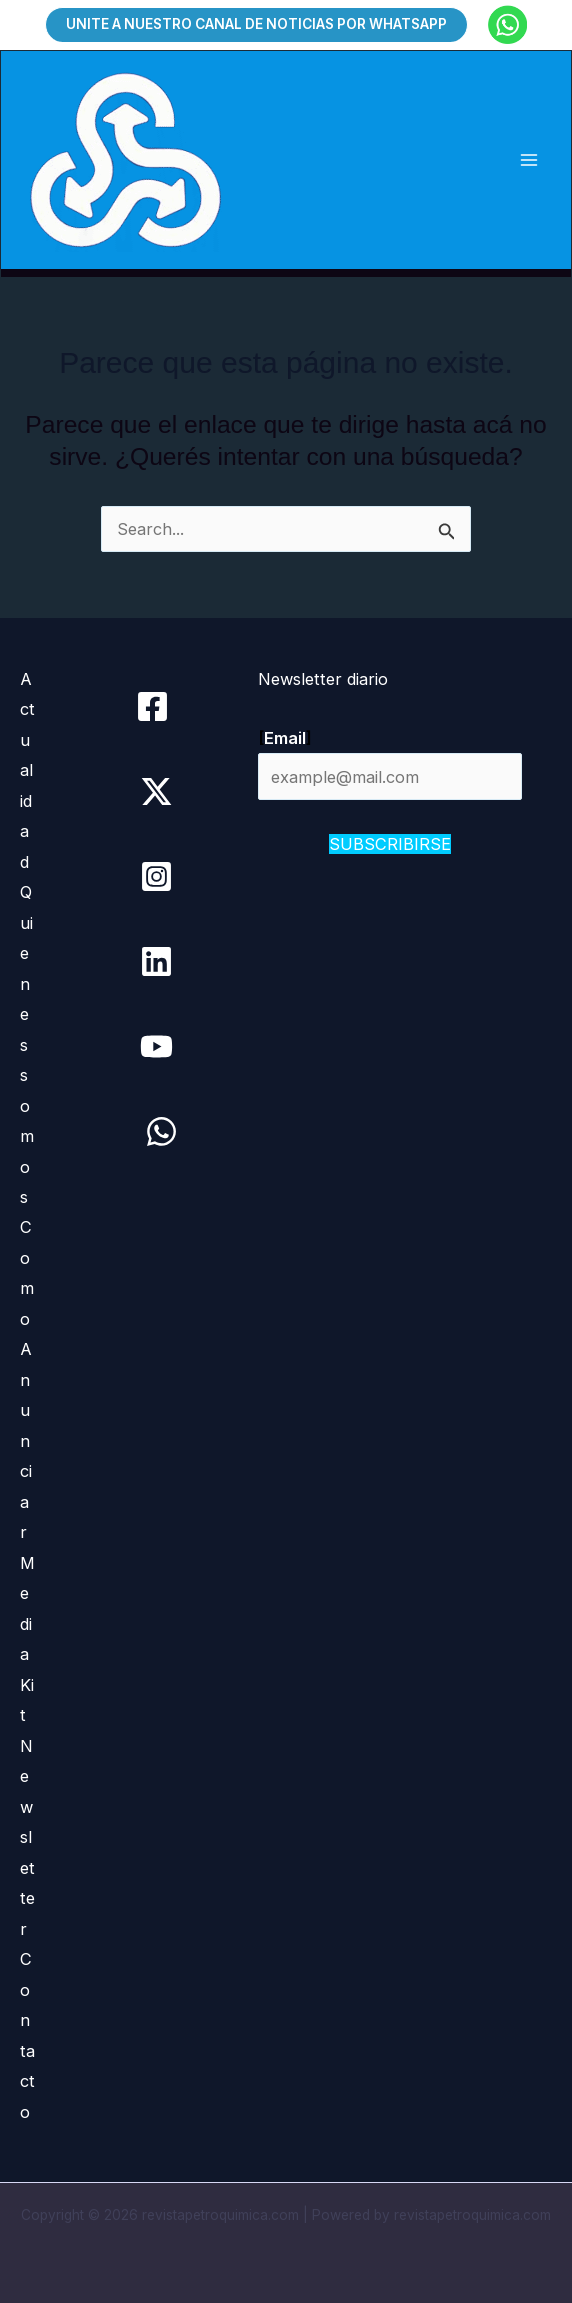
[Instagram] (156, 876)
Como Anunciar (27, 1379)
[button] (256, 24)
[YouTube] (156, 1046)
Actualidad (27, 770)
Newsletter (27, 1837)
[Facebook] (152, 706)
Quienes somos (27, 1044)
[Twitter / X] (156, 791)
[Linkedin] (156, 961)
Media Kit (27, 1639)
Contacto (27, 2035)
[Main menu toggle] (528, 160)
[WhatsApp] (161, 1131)
